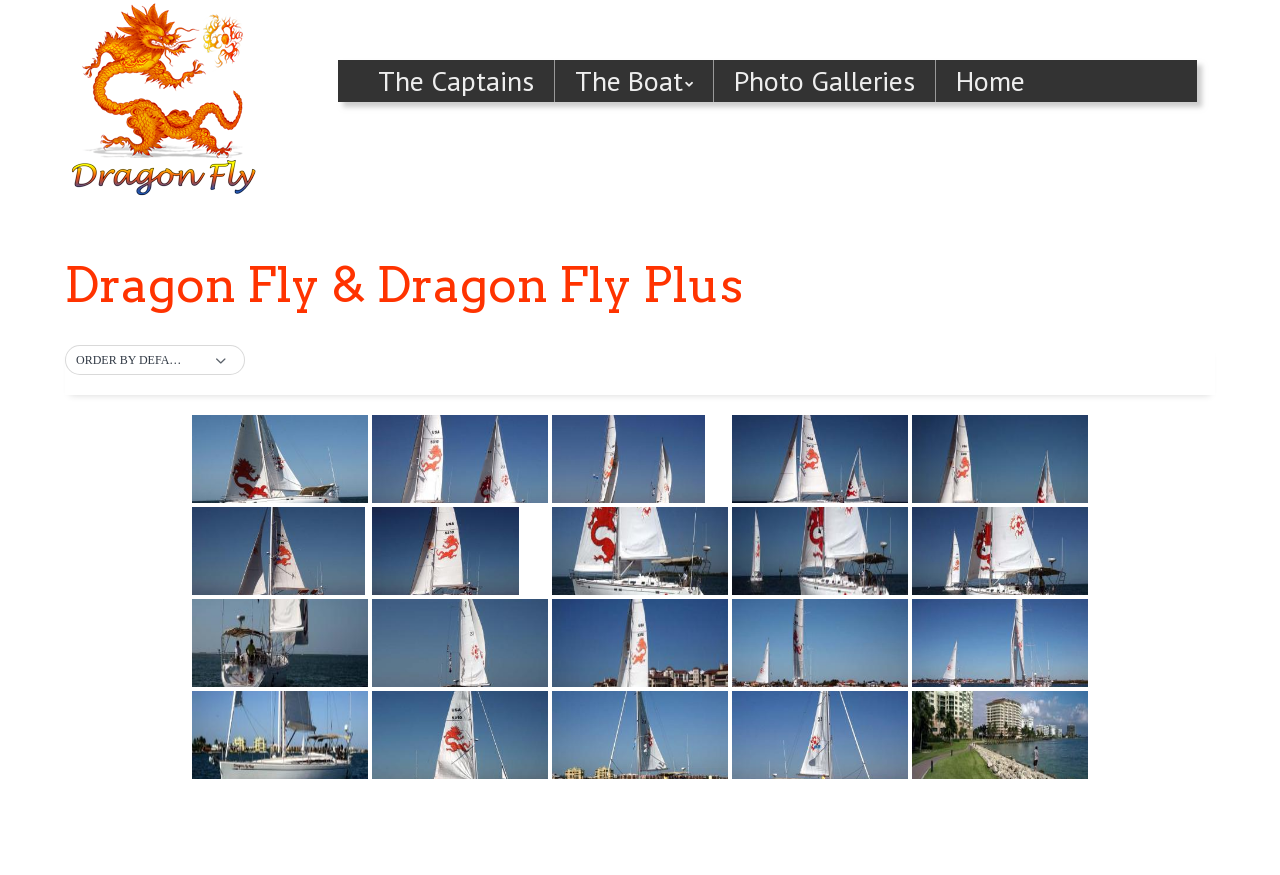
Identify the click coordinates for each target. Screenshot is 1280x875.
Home (990, 80)
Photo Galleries (824, 80)
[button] (155, 361)
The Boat (629, 80)
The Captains (456, 80)
